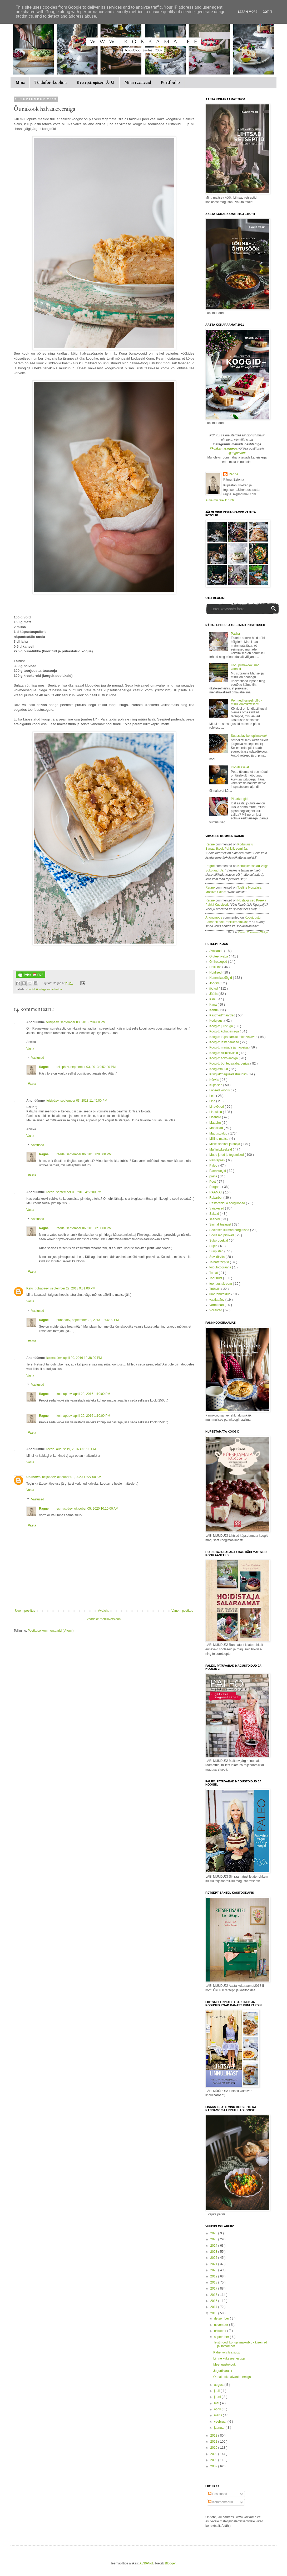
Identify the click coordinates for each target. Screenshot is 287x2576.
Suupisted (216, 1251)
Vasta (30, 1048)
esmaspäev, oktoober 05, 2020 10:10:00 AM (87, 1508)
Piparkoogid (239, 799)
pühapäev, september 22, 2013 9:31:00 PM (65, 1288)
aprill (218, 2409)
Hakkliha (215, 967)
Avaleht (103, 1610)
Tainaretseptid (219, 1262)
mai (217, 2403)
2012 (214, 2435)
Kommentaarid (220, 2502)
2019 (214, 2276)
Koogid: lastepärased (224, 1042)
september (222, 2337)
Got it (267, 12)
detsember (222, 2318)
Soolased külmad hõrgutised (229, 1230)
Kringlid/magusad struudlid (228, 1074)
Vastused (37, 1058)
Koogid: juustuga (221, 1026)
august (219, 2385)
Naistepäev (217, 1160)
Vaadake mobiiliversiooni (104, 1619)
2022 (214, 2258)
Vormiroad (217, 1305)
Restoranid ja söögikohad (227, 1203)
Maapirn (215, 1123)
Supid (213, 1246)
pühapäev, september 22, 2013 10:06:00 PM (88, 1320)
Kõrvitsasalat (240, 767)
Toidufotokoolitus (50, 82)
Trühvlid (215, 1289)
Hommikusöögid (221, 978)
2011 (214, 2441)
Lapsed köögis (220, 1090)
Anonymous (213, 917)
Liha (212, 1101)
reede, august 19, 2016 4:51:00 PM (71, 1449)
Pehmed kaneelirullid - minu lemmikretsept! (246, 702)
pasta (213, 1176)
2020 (214, 2270)
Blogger (170, 2563)
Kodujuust (216, 1020)
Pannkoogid (218, 1171)
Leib (212, 1096)
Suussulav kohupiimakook (249, 736)
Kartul (214, 1010)
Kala (212, 999)
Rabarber (216, 1197)
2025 (214, 2239)
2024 (214, 2245)
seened (215, 1219)
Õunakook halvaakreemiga (232, 2377)
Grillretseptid (218, 962)
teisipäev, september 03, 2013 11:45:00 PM (76, 1100)
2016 (214, 2295)
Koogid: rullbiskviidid (224, 1053)
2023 (214, 2252)
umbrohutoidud (220, 1294)
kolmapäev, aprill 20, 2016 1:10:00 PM (83, 1394)
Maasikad (216, 1128)
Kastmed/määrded (222, 1015)
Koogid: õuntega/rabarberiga (44, 989)
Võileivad (216, 1310)
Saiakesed (217, 1208)
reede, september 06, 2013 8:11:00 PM (84, 1228)
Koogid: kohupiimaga (224, 1031)
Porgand (215, 1187)
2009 (214, 2454)
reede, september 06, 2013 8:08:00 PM (84, 1154)
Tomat (214, 1273)
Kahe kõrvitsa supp (226, 2352)
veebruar (220, 2421)
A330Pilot (146, 2563)
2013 (214, 2313)
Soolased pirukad (222, 1235)
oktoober (220, 2331)
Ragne (44, 1067)
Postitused (217, 2494)
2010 (214, 2447)
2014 (214, 2307)
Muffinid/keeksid (221, 1149)
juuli (217, 2391)
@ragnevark (237, 453)
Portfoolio (170, 82)
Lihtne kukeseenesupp (229, 2358)
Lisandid (215, 1117)
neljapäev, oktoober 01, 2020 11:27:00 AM (71, 1477)
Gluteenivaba (219, 956)
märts (218, 2415)
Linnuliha (216, 1112)
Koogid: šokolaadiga (224, 1058)
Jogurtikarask (222, 2371)
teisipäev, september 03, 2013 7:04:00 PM (76, 1022)
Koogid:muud (219, 1069)
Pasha (235, 634)
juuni (218, 2397)
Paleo (213, 1165)
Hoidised (215, 972)
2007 (214, 2466)
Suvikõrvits (217, 1257)
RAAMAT (216, 1192)
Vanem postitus (182, 1610)
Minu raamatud (137, 82)
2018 (214, 2282)
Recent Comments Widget (253, 932)
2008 (214, 2460)
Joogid (214, 983)
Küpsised (216, 1085)
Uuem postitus (25, 1610)
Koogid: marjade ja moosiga (229, 1047)
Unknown (33, 1477)
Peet (213, 1181)
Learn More (248, 12)
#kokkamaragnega (223, 448)
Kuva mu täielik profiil (220, 500)
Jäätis (214, 994)
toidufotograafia (220, 1267)
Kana (213, 1004)
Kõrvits (214, 1080)
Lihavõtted (217, 1106)
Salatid (214, 1214)
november (221, 2325)
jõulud (214, 988)
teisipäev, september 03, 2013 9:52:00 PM (86, 1067)
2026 (214, 2233)
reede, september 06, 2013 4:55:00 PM (73, 1192)
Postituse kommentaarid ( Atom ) (50, 1630)
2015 (214, 2301)
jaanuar (219, 2427)
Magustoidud (218, 1133)
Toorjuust (216, 1278)
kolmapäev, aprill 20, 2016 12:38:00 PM (74, 1358)
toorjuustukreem (221, 1284)
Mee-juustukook (224, 2364)
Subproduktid (219, 1240)
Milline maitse (219, 1139)
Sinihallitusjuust (220, 1224)
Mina (20, 82)
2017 (214, 2288)
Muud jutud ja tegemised (227, 1155)
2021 (214, 2264)
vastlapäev (217, 1300)
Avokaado (216, 951)
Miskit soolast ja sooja (225, 1144)
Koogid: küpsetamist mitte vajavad (233, 1037)
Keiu (29, 1288)
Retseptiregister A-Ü (96, 82)
